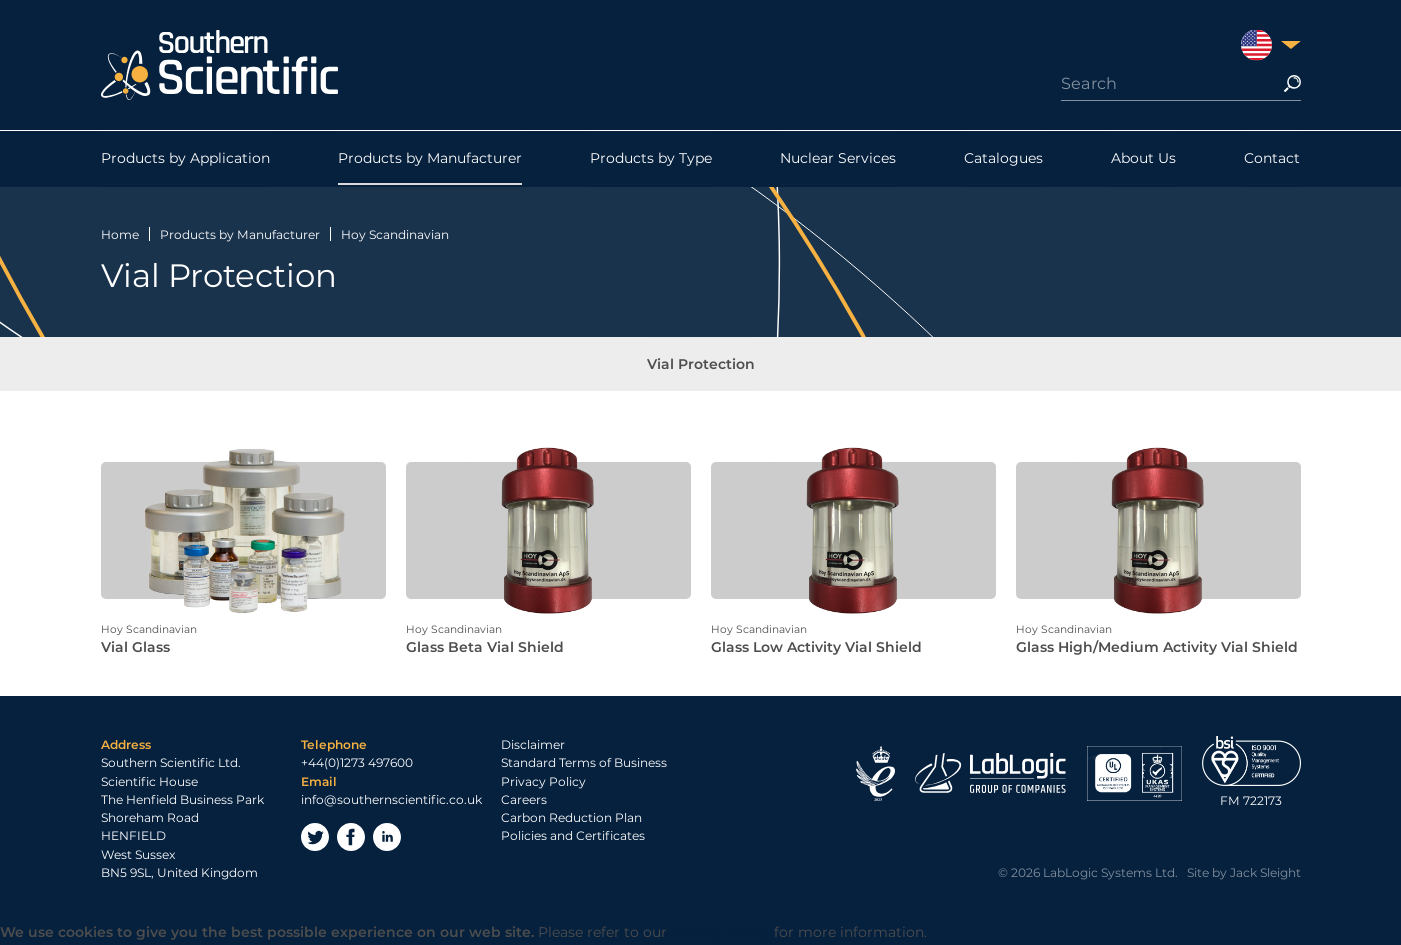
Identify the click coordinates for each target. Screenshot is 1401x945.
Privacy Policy (543, 783)
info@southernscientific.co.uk (391, 801)
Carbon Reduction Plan (571, 819)
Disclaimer (533, 746)
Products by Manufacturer (430, 159)
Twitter (315, 839)
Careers (524, 801)
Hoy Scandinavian (395, 234)
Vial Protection (701, 365)
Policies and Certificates (573, 838)
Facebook (351, 839)
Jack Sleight (1265, 874)
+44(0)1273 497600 (357, 765)
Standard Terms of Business (584, 765)
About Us (1143, 159)
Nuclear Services (838, 159)
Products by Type (651, 159)
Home (120, 234)
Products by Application (185, 159)
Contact (1272, 159)
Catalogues (1003, 159)
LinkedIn (387, 839)
